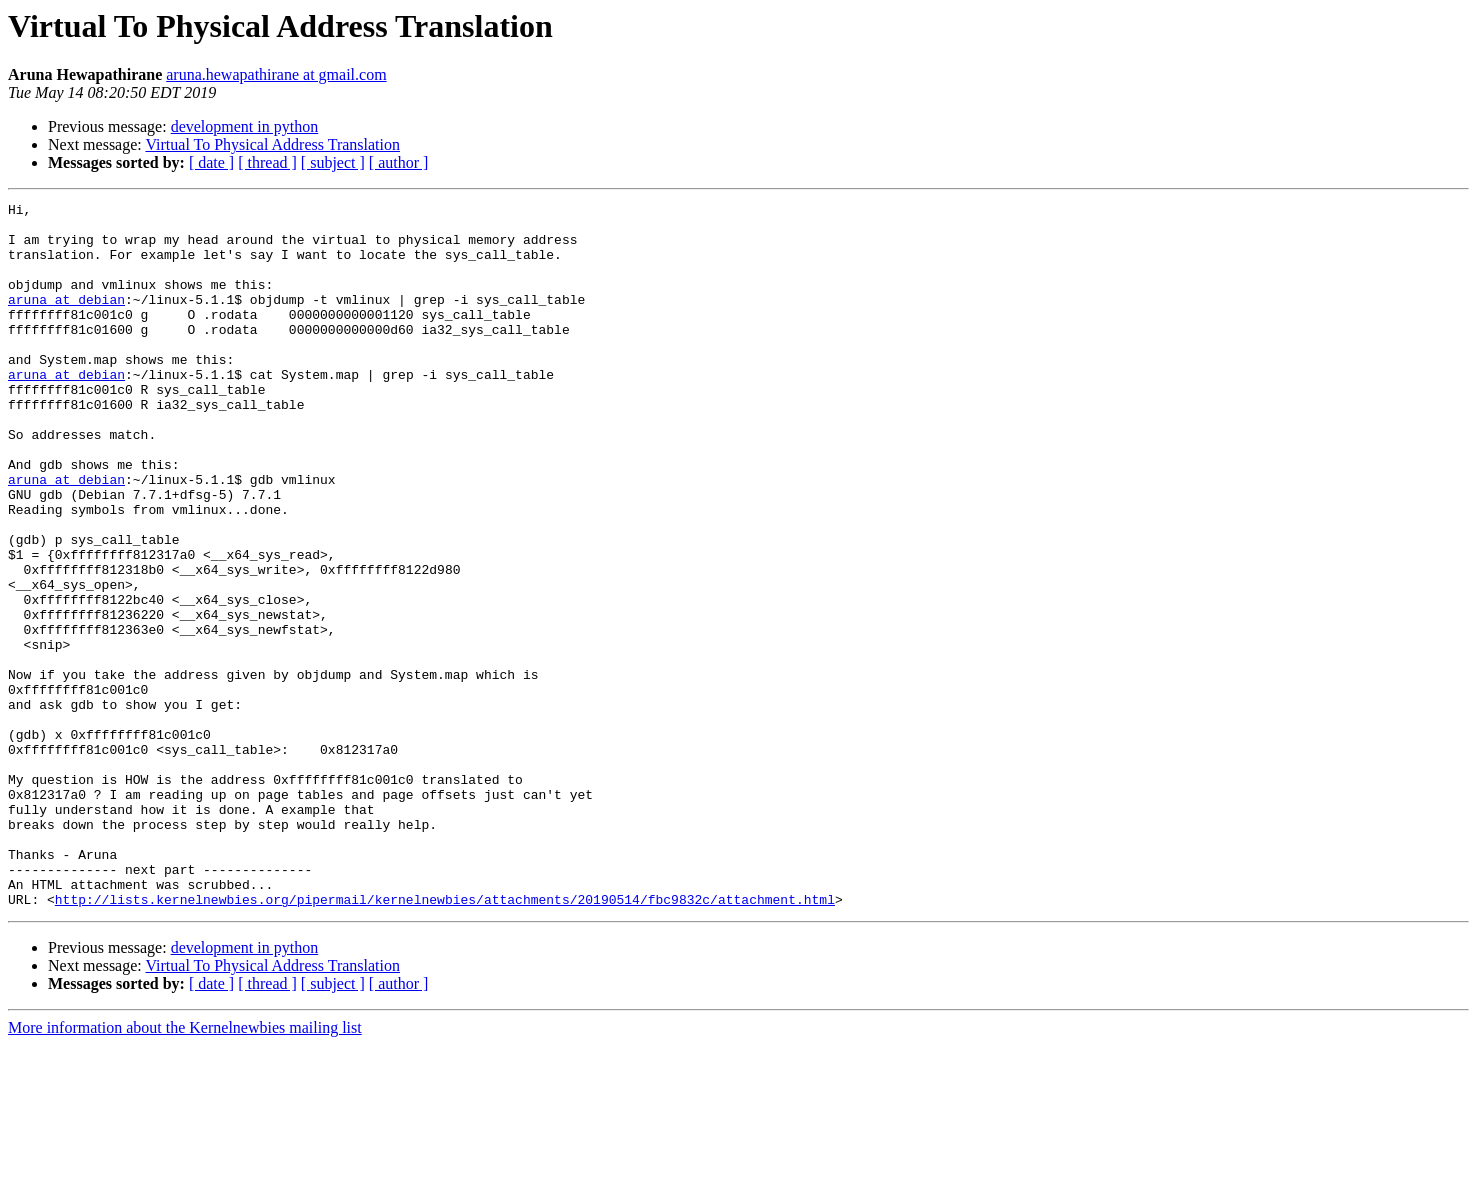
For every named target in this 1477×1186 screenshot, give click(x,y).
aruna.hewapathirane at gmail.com (276, 74)
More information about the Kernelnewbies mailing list (185, 1168)
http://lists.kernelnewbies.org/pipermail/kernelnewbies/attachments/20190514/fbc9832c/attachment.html (445, 1040)
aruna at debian (66, 320)
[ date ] (211, 162)
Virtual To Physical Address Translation (272, 144)
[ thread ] (267, 162)
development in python (245, 126)
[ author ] (399, 162)
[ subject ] (333, 162)
